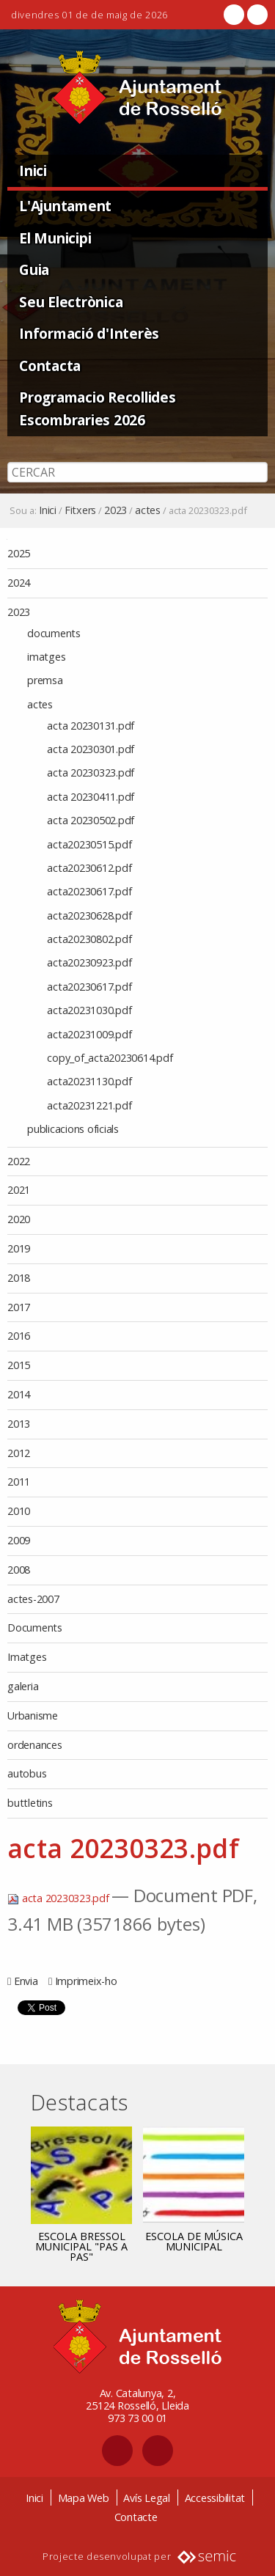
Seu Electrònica (70, 302)
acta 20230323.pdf (59, 1898)
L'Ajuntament (65, 206)
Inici (33, 170)
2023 (115, 510)
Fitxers (80, 510)
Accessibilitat (215, 2498)
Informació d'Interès (89, 333)
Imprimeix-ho (86, 1981)
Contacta (50, 365)
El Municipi (55, 238)
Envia (26, 1981)
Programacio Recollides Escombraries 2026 (97, 408)
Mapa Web (83, 2498)
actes (148, 510)
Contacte (136, 2517)
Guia (34, 269)
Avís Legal (146, 2498)
